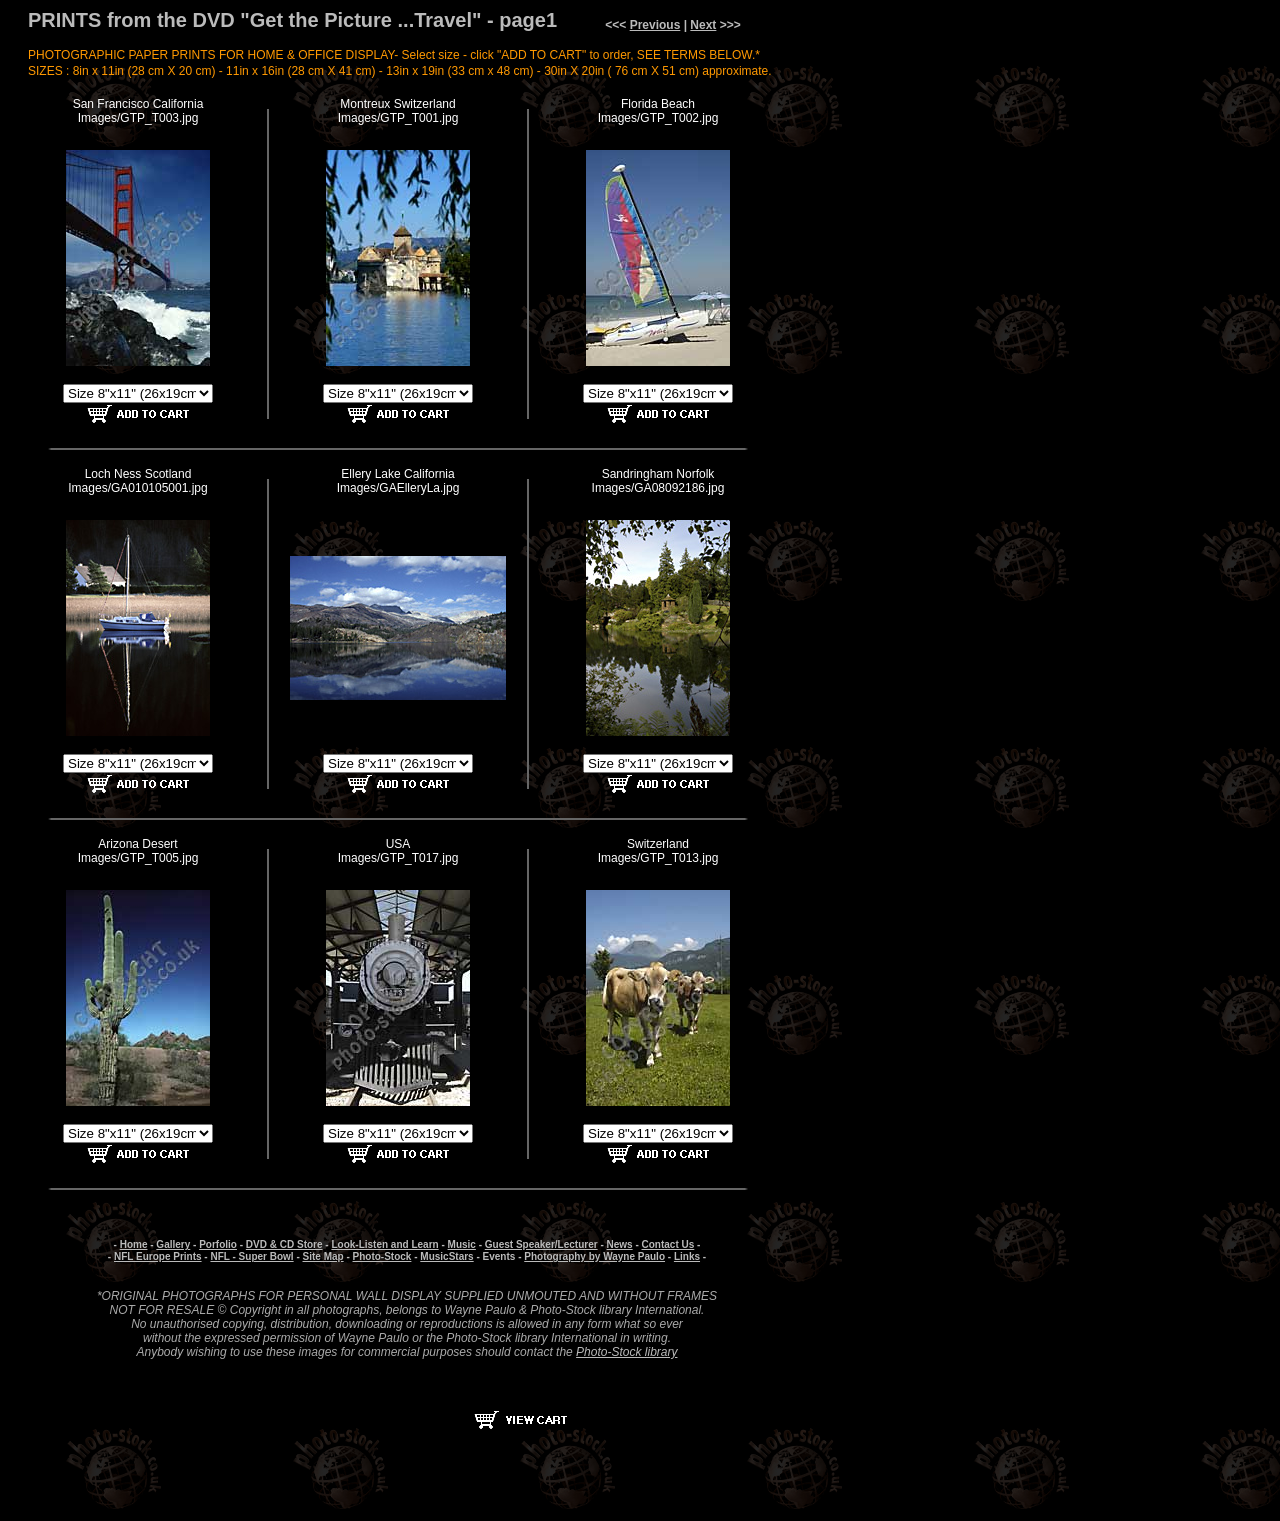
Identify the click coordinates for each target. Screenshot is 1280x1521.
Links (687, 1256)
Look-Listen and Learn (384, 1244)
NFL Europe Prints (158, 1256)
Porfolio (218, 1244)
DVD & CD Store (284, 1244)
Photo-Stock (382, 1256)
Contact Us (668, 1244)
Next (703, 25)
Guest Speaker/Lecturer (541, 1244)
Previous (655, 25)
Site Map (323, 1256)
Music (462, 1244)
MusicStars (446, 1256)
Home (134, 1244)
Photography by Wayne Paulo (594, 1256)
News (620, 1244)
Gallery (173, 1244)
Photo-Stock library (626, 1352)
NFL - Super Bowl (251, 1256)
